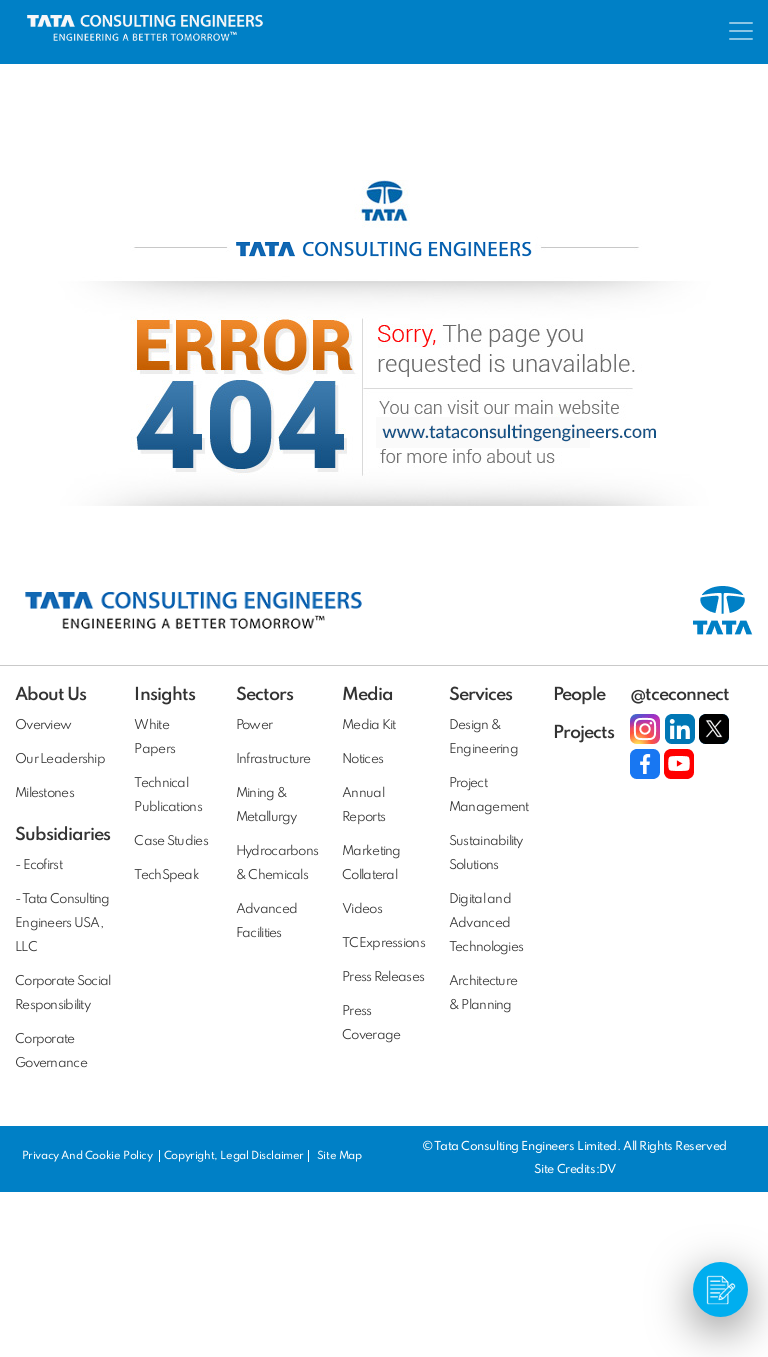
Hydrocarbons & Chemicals (277, 863)
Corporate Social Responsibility (62, 993)
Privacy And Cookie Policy (89, 1156)
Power (254, 725)
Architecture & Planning (483, 993)
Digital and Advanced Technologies (486, 923)
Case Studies (170, 841)
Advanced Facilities (266, 921)
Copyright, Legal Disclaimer (234, 1156)
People (579, 695)
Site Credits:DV (574, 1170)
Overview (43, 725)
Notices (362, 759)
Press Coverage (371, 1023)
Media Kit (369, 725)
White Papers (154, 737)
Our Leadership (60, 759)
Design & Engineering (483, 737)
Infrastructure (273, 759)
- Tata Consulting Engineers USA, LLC (62, 923)
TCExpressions (383, 943)
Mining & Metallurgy (266, 805)
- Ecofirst (38, 865)
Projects (583, 733)
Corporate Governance (51, 1051)
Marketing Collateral (371, 863)
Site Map (339, 1156)
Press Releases (383, 977)
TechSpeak (166, 875)
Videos (362, 909)
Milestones (44, 793)
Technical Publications (167, 795)
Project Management (489, 795)
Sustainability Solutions (486, 853)
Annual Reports (363, 805)
